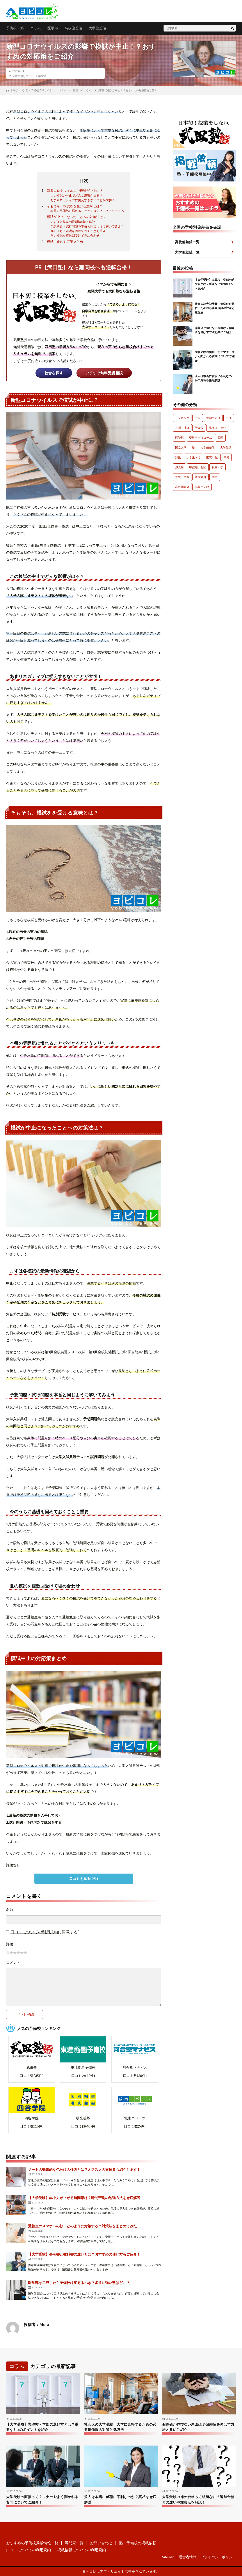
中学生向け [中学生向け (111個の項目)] (213, 418)
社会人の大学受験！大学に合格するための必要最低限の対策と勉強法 (215, 308)
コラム (35, 28)
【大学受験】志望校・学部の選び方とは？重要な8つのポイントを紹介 (215, 284)
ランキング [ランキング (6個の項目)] (182, 418)
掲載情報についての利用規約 (81, 2550)
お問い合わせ (101, 2543)
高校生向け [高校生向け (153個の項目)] (202, 487)
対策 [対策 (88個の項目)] (178, 457)
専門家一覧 (74, 2543)
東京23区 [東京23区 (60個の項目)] (212, 457)
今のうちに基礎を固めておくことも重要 (78, 231)
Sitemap (168, 2557)
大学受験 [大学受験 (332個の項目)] (225, 447)
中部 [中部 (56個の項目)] (228, 418)
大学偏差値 (97, 28)
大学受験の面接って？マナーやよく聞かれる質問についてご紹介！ (215, 356)
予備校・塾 (15, 28)
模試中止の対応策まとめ (65, 241)
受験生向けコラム (23, 76)
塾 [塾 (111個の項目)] (193, 447)
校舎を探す (53, 373)
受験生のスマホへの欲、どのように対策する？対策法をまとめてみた (82, 2226)
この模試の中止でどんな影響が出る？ (76, 195)
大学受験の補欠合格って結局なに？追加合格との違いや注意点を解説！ (198, 2499)
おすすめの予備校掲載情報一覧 (32, 2543)
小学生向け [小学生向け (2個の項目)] (193, 457)
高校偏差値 (73, 28)
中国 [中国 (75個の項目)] (198, 418)
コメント (13, 1962)
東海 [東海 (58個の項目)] (226, 457)
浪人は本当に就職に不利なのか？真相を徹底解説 (120, 2499)
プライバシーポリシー (218, 2557)
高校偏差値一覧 (187, 242)
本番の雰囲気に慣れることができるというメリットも (87, 211)
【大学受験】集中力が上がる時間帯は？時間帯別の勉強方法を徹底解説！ (86, 2198)
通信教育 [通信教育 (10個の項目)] (200, 477)
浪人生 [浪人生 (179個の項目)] (179, 467)
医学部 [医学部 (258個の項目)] (179, 437)
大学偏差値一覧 (187, 252)
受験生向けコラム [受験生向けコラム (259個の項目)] (200, 437)
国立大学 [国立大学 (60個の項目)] (181, 447)
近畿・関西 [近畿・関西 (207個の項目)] (182, 477)
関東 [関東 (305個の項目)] (214, 477)
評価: (10, 1944)
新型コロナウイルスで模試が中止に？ (75, 190)
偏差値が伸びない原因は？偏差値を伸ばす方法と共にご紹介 (198, 2427)
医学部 (52, 28)
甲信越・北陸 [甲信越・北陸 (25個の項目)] (197, 467)
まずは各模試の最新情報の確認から (75, 221)
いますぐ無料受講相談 (104, 373)
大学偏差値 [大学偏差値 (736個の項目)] (207, 447)
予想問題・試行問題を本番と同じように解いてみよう (87, 226)
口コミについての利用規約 (34, 1931)
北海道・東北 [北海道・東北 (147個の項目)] (217, 427)
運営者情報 (187, 2557)
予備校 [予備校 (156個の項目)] (199, 427)
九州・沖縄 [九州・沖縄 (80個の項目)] (182, 427)
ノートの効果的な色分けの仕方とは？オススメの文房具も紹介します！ (84, 2169)
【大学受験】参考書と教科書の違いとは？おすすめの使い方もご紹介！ (84, 2254)
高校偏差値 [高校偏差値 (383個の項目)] (182, 487)
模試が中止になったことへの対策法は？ (76, 217)
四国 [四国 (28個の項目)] (220, 437)
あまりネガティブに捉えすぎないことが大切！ (82, 200)
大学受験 (41, 76)
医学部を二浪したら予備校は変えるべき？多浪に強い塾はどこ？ (79, 2282)
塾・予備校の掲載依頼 (137, 2543)
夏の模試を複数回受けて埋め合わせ (75, 235)
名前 (9, 1909)
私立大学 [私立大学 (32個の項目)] (217, 467)
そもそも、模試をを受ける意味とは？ (75, 206)
